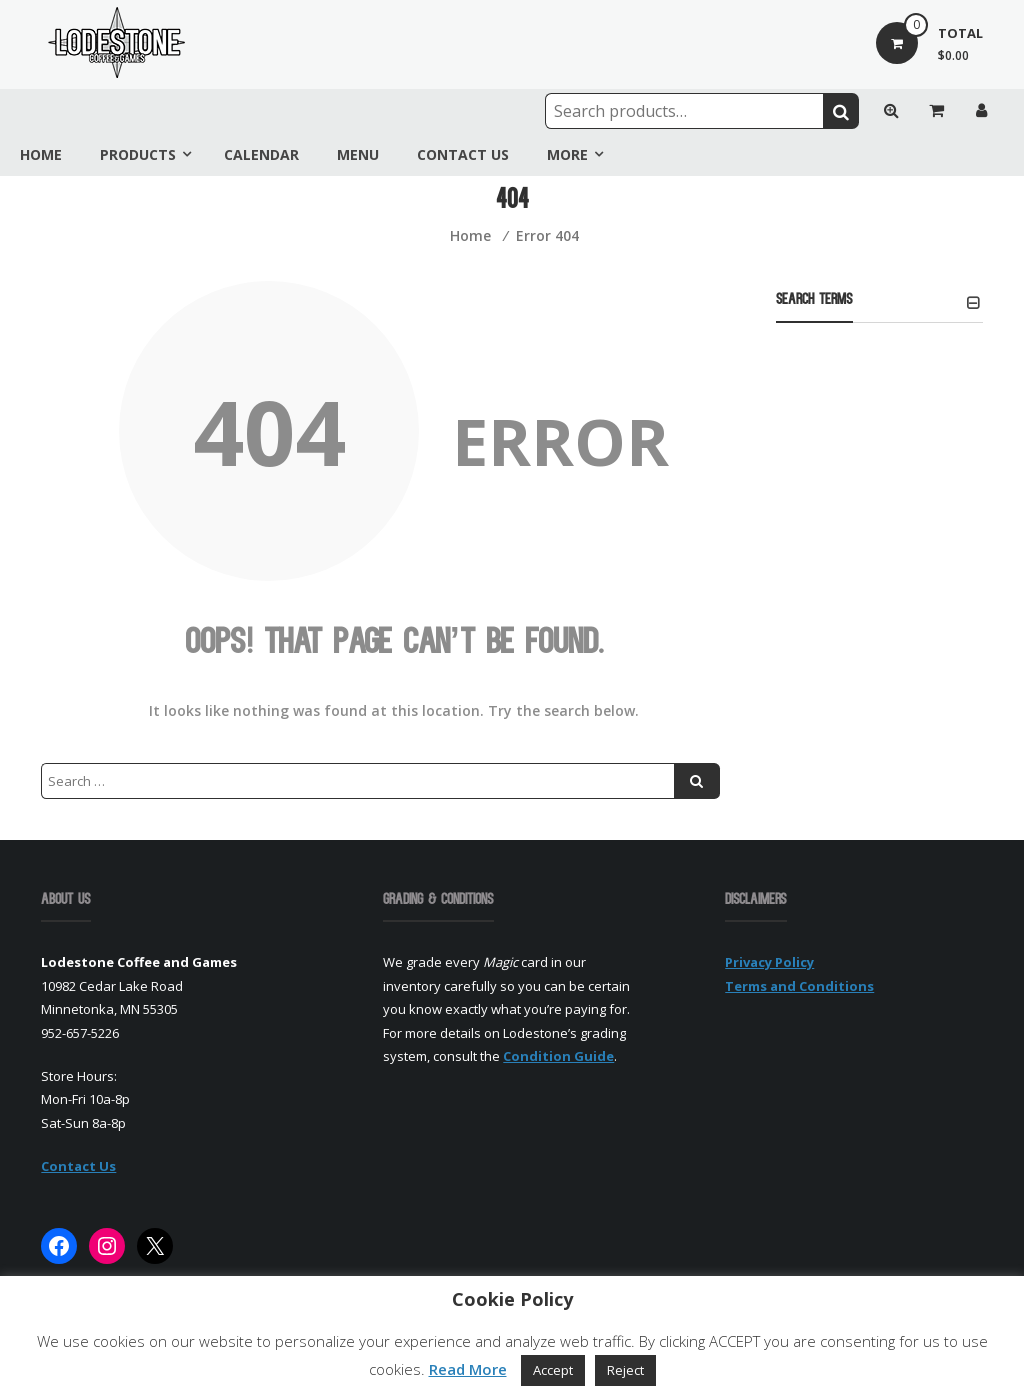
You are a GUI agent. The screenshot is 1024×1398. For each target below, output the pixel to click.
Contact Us (463, 154)
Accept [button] (553, 1370)
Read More (468, 1369)
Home (41, 154)
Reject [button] (625, 1370)
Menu (358, 154)
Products (138, 154)
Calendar (261, 154)
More (567, 154)
